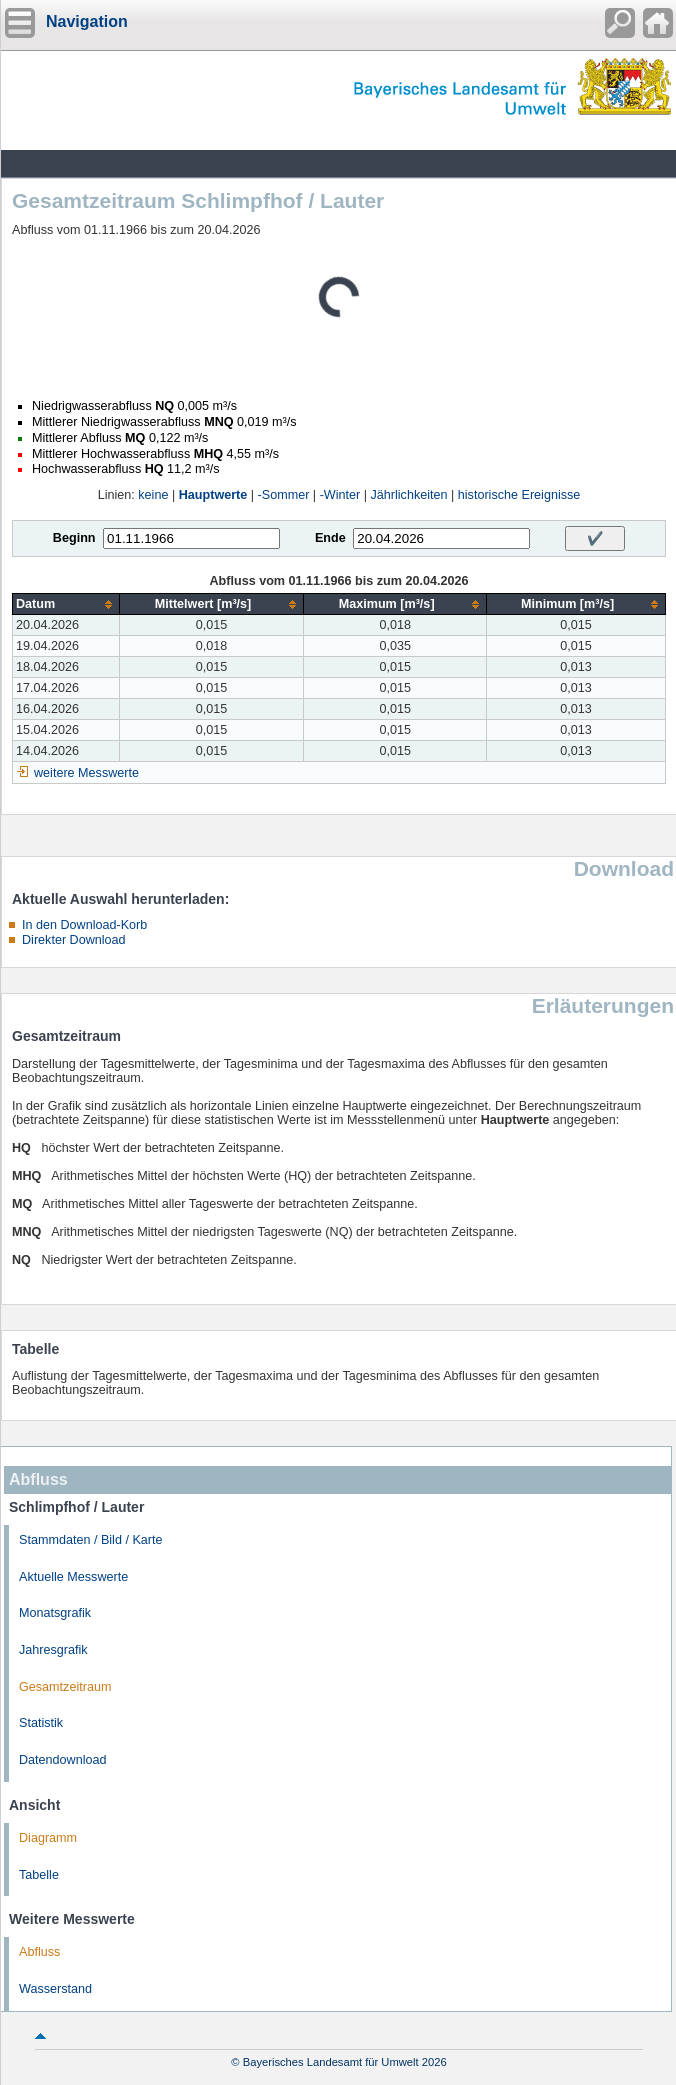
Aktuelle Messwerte (73, 1577)
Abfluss (39, 1952)
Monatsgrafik (55, 1613)
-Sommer (284, 495)
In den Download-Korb (84, 925)
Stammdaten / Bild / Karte (91, 1540)
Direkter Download (74, 940)
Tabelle (39, 1875)
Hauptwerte (213, 495)
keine (153, 495)
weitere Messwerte (86, 773)
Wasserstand (55, 1989)
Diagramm (48, 1838)
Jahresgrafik (53, 1650)
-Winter (340, 495)
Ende (330, 538)
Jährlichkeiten (409, 495)
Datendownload (63, 1760)
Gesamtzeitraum (65, 1687)
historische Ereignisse (519, 495)
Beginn (74, 538)
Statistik (41, 1723)
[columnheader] (66, 604)
